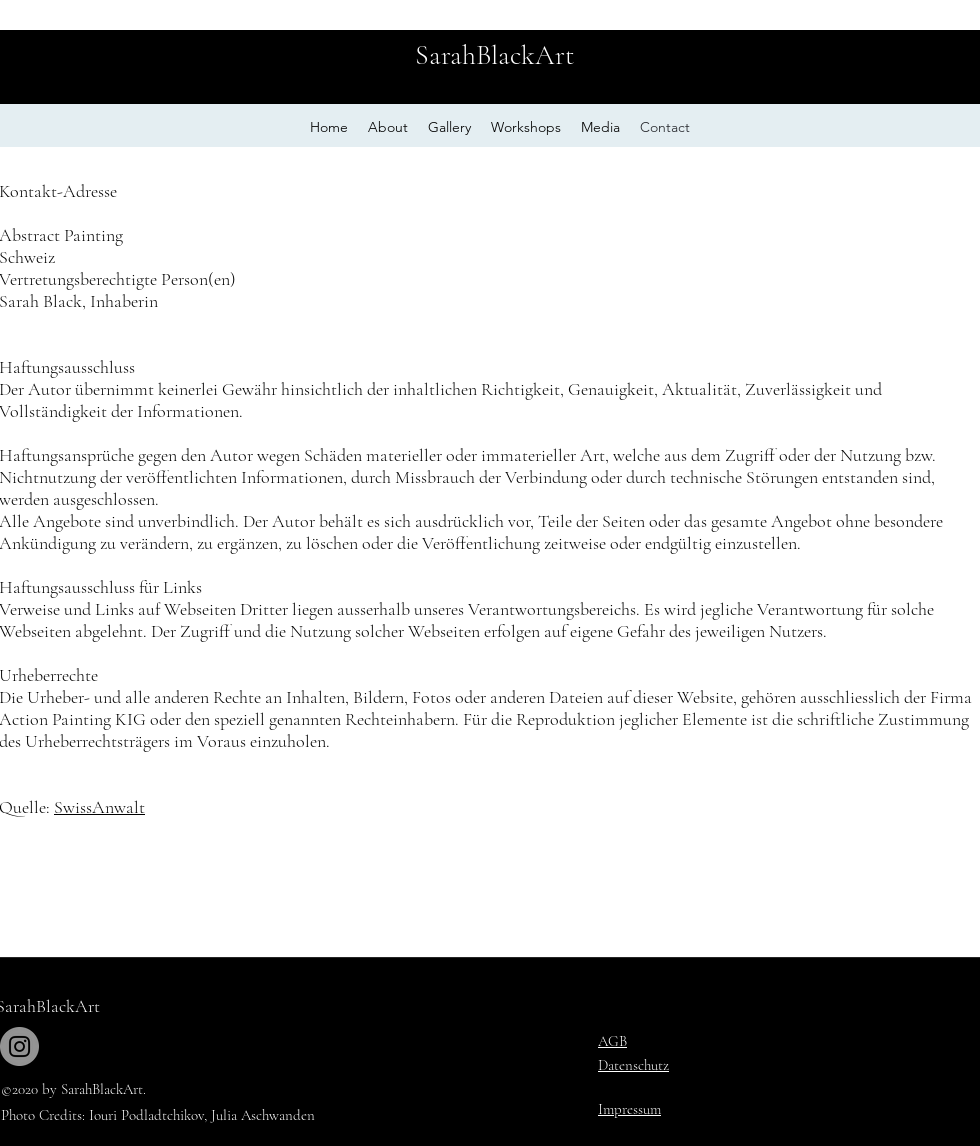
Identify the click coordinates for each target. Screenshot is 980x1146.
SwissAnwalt (99, 807)
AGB (612, 1041)
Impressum (629, 1109)
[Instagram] (19, 1046)
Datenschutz (633, 1065)
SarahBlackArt (494, 55)
